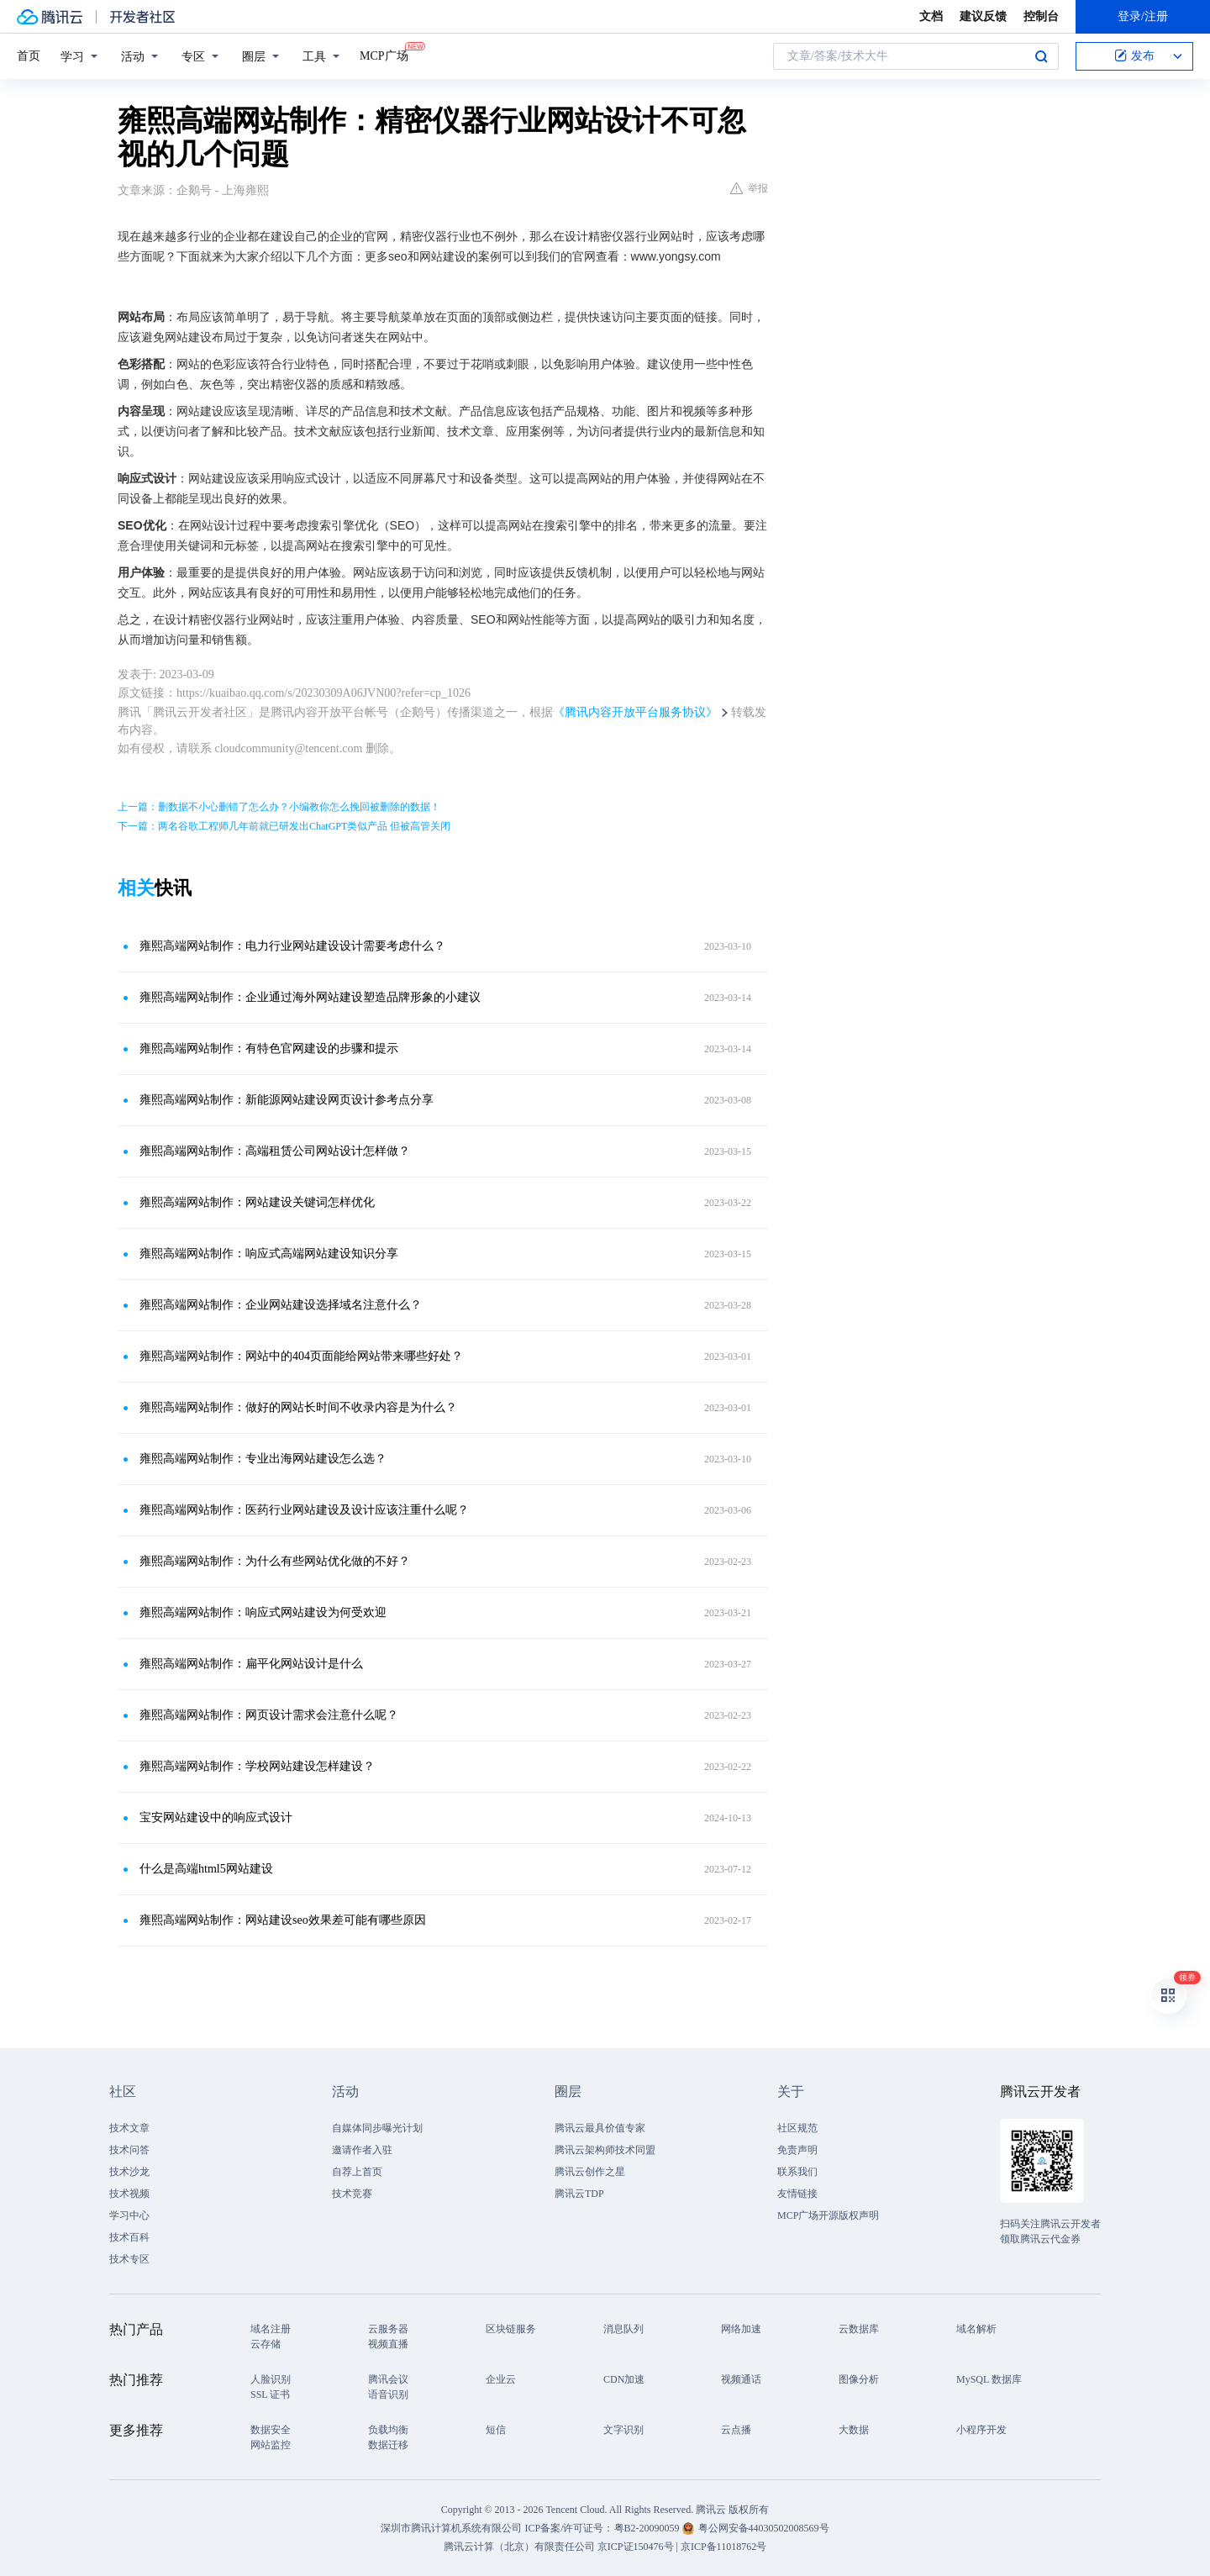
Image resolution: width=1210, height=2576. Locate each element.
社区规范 (797, 2128)
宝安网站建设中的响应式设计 (215, 1817)
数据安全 (270, 2430)
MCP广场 (384, 54)
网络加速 (741, 2329)
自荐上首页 (357, 2172)
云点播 (736, 2430)
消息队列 (623, 2329)
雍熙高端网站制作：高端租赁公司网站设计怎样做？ (274, 1151)
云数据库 (859, 2329)
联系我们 (797, 2172)
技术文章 (129, 2128)
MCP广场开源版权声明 (828, 2215)
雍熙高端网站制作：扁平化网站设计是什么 (251, 1663)
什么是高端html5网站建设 (206, 1868)
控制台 (1041, 16)
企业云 (501, 2379)
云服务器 (388, 2329)
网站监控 (270, 2445)
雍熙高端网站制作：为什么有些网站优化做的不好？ (274, 1561)
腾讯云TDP (579, 2193)
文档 (931, 16)
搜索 (1041, 56)
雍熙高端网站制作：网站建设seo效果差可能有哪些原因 (282, 1920)
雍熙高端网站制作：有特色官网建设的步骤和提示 (268, 1048)
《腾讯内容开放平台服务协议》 (635, 712)
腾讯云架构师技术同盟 (605, 2150)
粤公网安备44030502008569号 (763, 2528)
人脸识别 (270, 2379)
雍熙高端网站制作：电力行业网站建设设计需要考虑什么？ (292, 946)
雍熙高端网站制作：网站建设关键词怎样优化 (257, 1202)
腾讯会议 (388, 2379)
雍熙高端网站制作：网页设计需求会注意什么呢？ (268, 1715)
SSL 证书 (270, 2394)
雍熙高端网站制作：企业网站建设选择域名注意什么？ (280, 1305)
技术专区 (129, 2259)
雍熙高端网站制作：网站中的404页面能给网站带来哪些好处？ (301, 1356)
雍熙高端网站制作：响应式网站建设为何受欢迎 (263, 1612)
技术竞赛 (352, 2193)
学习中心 (129, 2215)
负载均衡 (388, 2430)
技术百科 (129, 2237)
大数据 (854, 2430)
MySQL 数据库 (989, 2379)
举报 (749, 188)
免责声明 (797, 2150)
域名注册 (270, 2329)
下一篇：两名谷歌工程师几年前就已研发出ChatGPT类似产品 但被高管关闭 (284, 826)
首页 (28, 56)
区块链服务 (511, 2329)
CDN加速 (623, 2379)
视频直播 (388, 2344)
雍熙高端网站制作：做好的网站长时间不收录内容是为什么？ (298, 1407)
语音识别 (388, 2394)
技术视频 (129, 2193)
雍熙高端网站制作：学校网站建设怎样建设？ (257, 1766)
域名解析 (976, 2329)
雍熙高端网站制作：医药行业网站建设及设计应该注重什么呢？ (304, 1510)
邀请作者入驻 (362, 2150)
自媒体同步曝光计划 (377, 2128)
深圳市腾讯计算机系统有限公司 (451, 2528)
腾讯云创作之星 (590, 2172)
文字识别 (623, 2430)
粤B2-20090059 (648, 2528)
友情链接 (797, 2193)
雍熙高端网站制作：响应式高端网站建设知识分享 (268, 1253)
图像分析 (859, 2379)
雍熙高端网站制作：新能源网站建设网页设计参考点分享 (286, 1099)
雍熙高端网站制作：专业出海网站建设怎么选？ (263, 1458)
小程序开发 (981, 2430)
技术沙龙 (129, 2172)
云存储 (265, 2344)
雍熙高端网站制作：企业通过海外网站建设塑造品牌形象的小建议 (310, 997)
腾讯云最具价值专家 (600, 2128)
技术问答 (129, 2150)
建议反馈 (983, 16)
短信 (496, 2430)
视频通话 (741, 2379)
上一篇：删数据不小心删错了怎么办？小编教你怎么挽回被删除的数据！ (279, 807)
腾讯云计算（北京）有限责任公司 (519, 2546)
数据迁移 (388, 2445)
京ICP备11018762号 (723, 2546)
